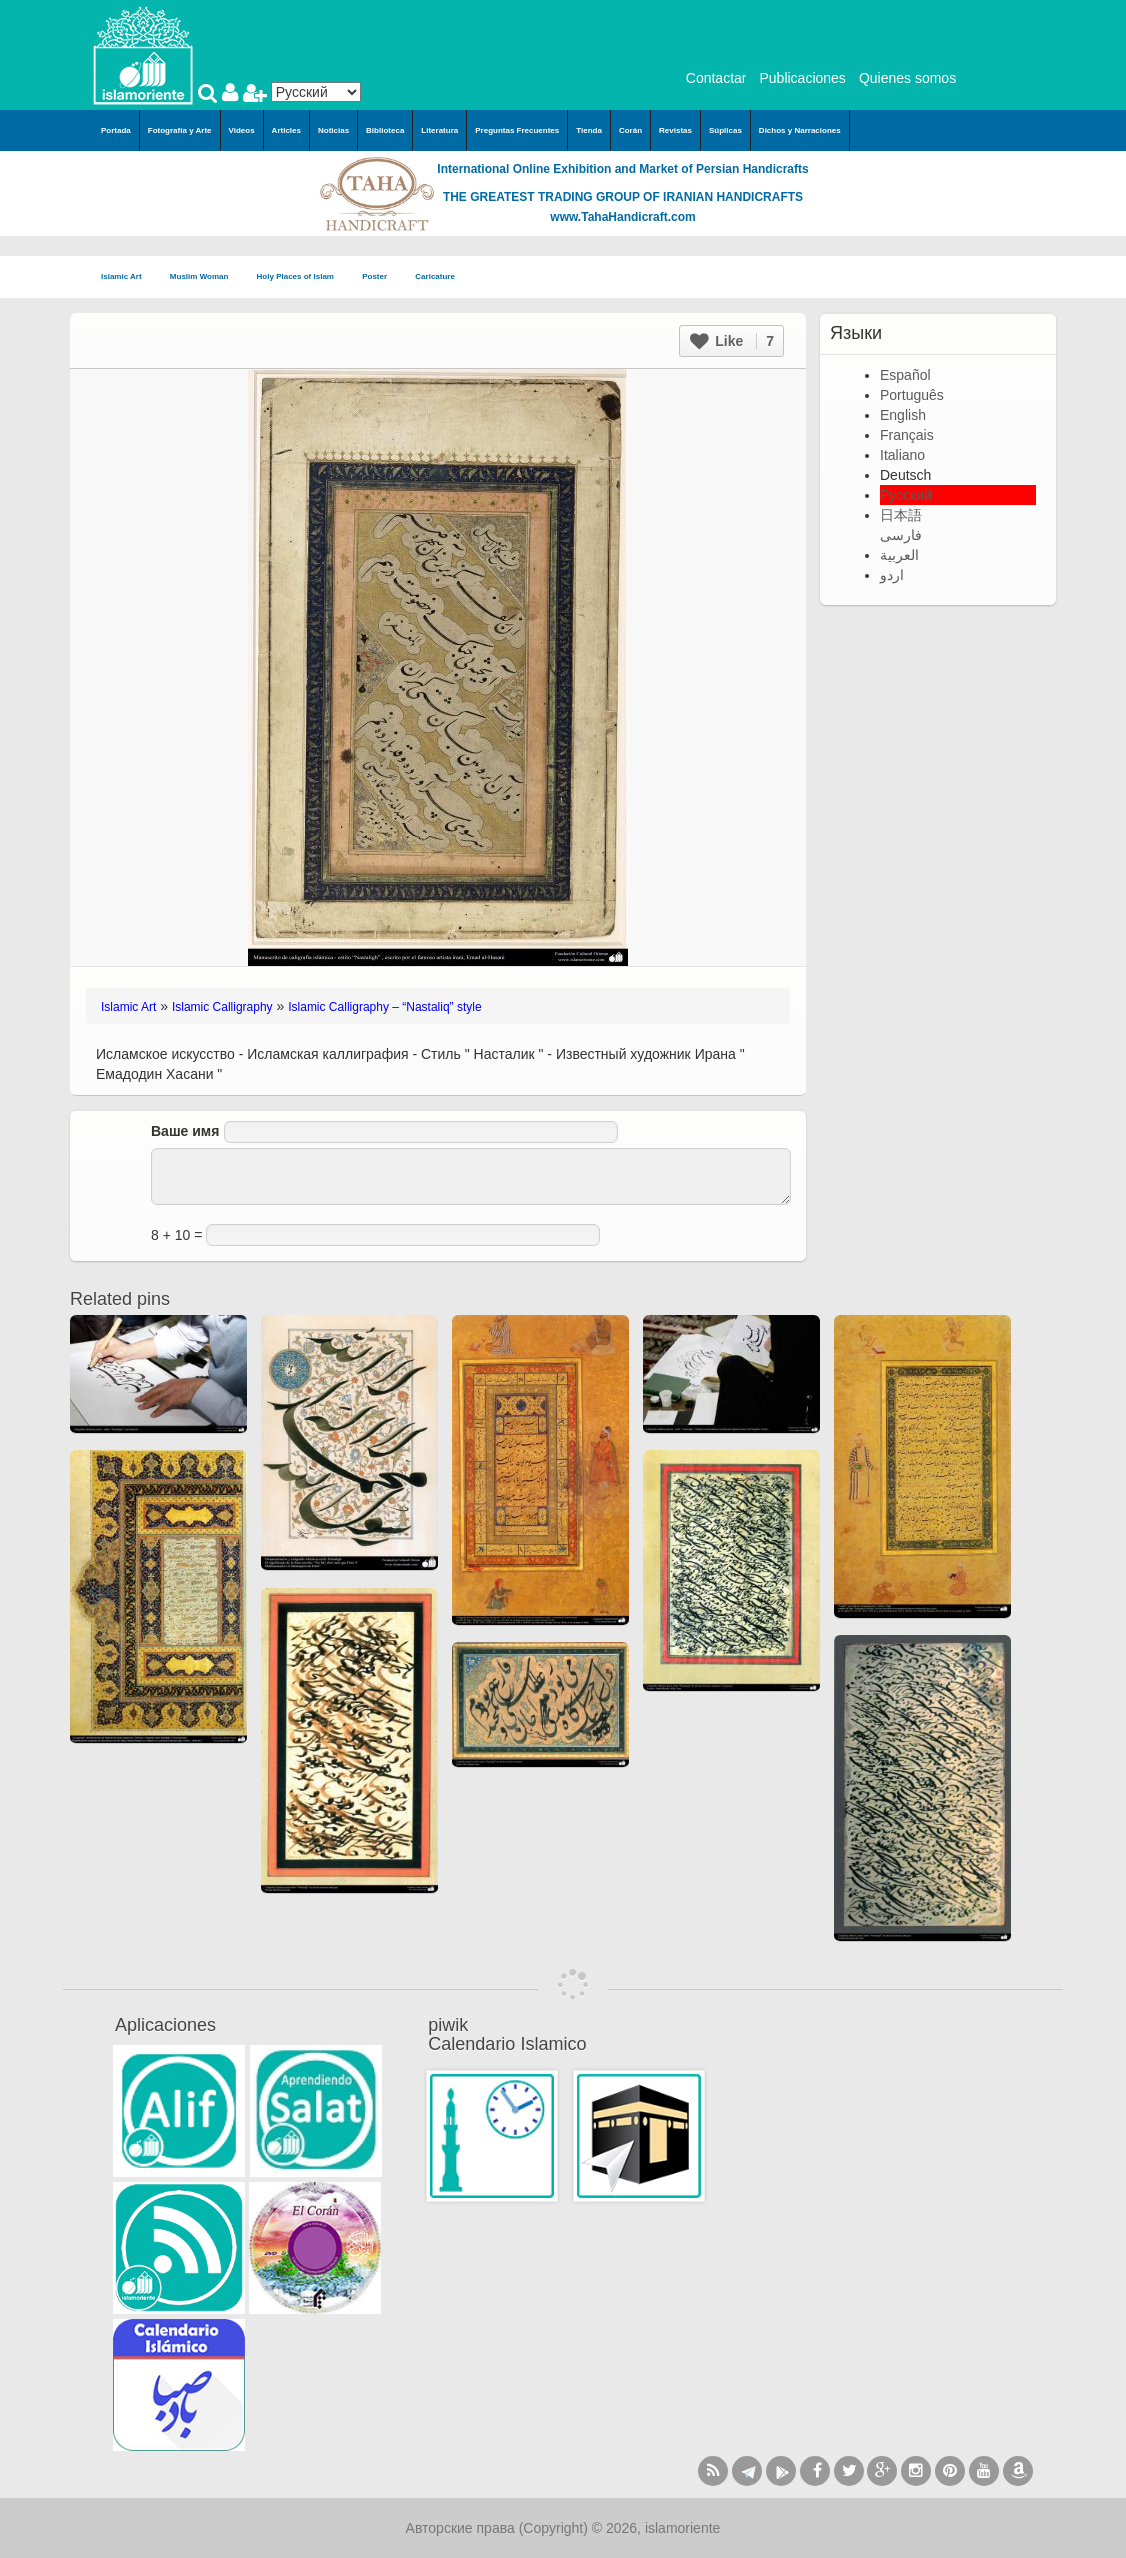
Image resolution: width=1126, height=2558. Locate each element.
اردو (892, 575)
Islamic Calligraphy (222, 1007)
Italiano (902, 455)
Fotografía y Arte (180, 130)
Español (905, 375)
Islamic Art (127, 277)
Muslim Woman (205, 277)
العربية (899, 555)
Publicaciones (802, 78)
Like (732, 341)
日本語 (901, 515)
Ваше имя (185, 1131)
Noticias (333, 130)
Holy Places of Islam (302, 277)
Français (907, 435)
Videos (242, 130)
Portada (116, 130)
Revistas (675, 130)
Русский (906, 495)
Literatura (439, 130)
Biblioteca (385, 130)
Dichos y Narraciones (800, 130)
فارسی (901, 535)
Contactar (716, 78)
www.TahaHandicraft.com (622, 217)
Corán (630, 130)
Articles (286, 130)
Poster (380, 277)
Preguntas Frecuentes (517, 130)
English (903, 415)
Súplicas (725, 130)
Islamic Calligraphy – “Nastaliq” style (384, 1007)
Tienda (589, 130)
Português (912, 395)
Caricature (435, 276)
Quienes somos (907, 78)
